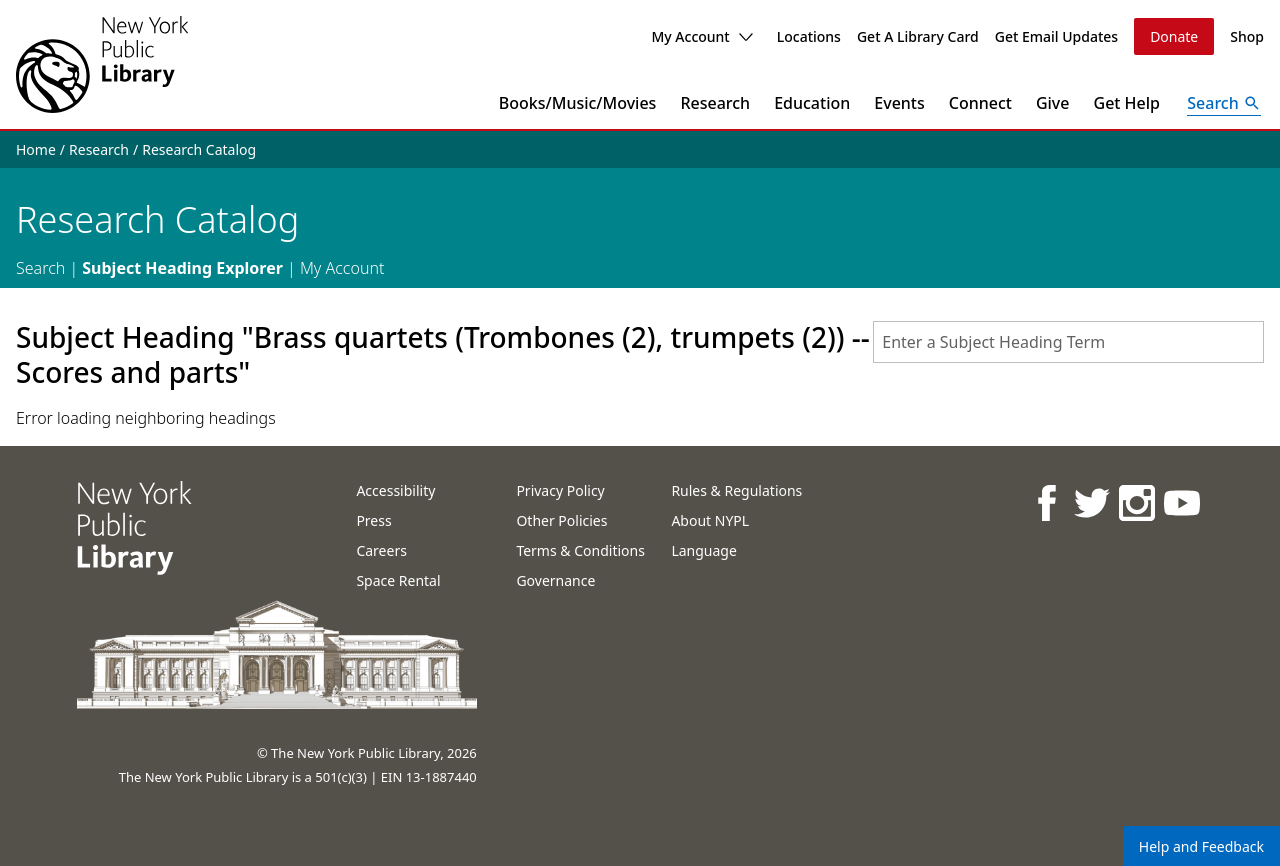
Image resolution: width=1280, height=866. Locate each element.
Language (703, 550)
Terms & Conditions (580, 550)
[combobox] (1068, 342)
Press (373, 520)
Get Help (1127, 103)
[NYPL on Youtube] (1180, 502)
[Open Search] (1224, 103)
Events (899, 103)
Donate (1174, 36)
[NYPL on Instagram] (1135, 502)
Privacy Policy (560, 490)
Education (812, 103)
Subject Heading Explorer (182, 268)
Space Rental (398, 580)
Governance (555, 580)
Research (715, 103)
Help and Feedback (1201, 846)
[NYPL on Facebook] (1045, 502)
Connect (980, 103)
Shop (1247, 36)
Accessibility (395, 490)
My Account (701, 36)
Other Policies (561, 520)
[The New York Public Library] (102, 64)
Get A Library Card (918, 36)
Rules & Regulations (736, 490)
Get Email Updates (1056, 36)
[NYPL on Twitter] (1090, 502)
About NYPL (710, 520)
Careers (381, 550)
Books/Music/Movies (578, 103)
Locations (809, 36)
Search (40, 268)
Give (1053, 103)
